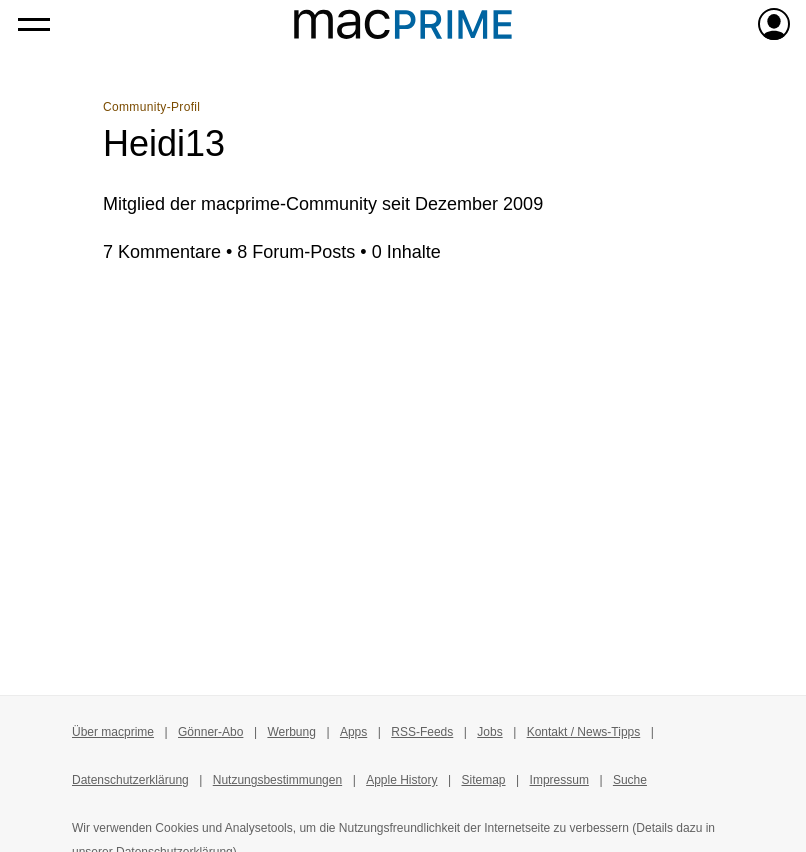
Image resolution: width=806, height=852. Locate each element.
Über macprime (113, 732)
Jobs (489, 732)
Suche (630, 780)
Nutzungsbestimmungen (277, 780)
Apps (353, 732)
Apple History (401, 780)
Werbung (291, 732)
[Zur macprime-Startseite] (403, 24)
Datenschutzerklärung (130, 780)
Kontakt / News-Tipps (584, 732)
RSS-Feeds (422, 732)
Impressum (559, 780)
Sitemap (484, 780)
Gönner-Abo (210, 732)
